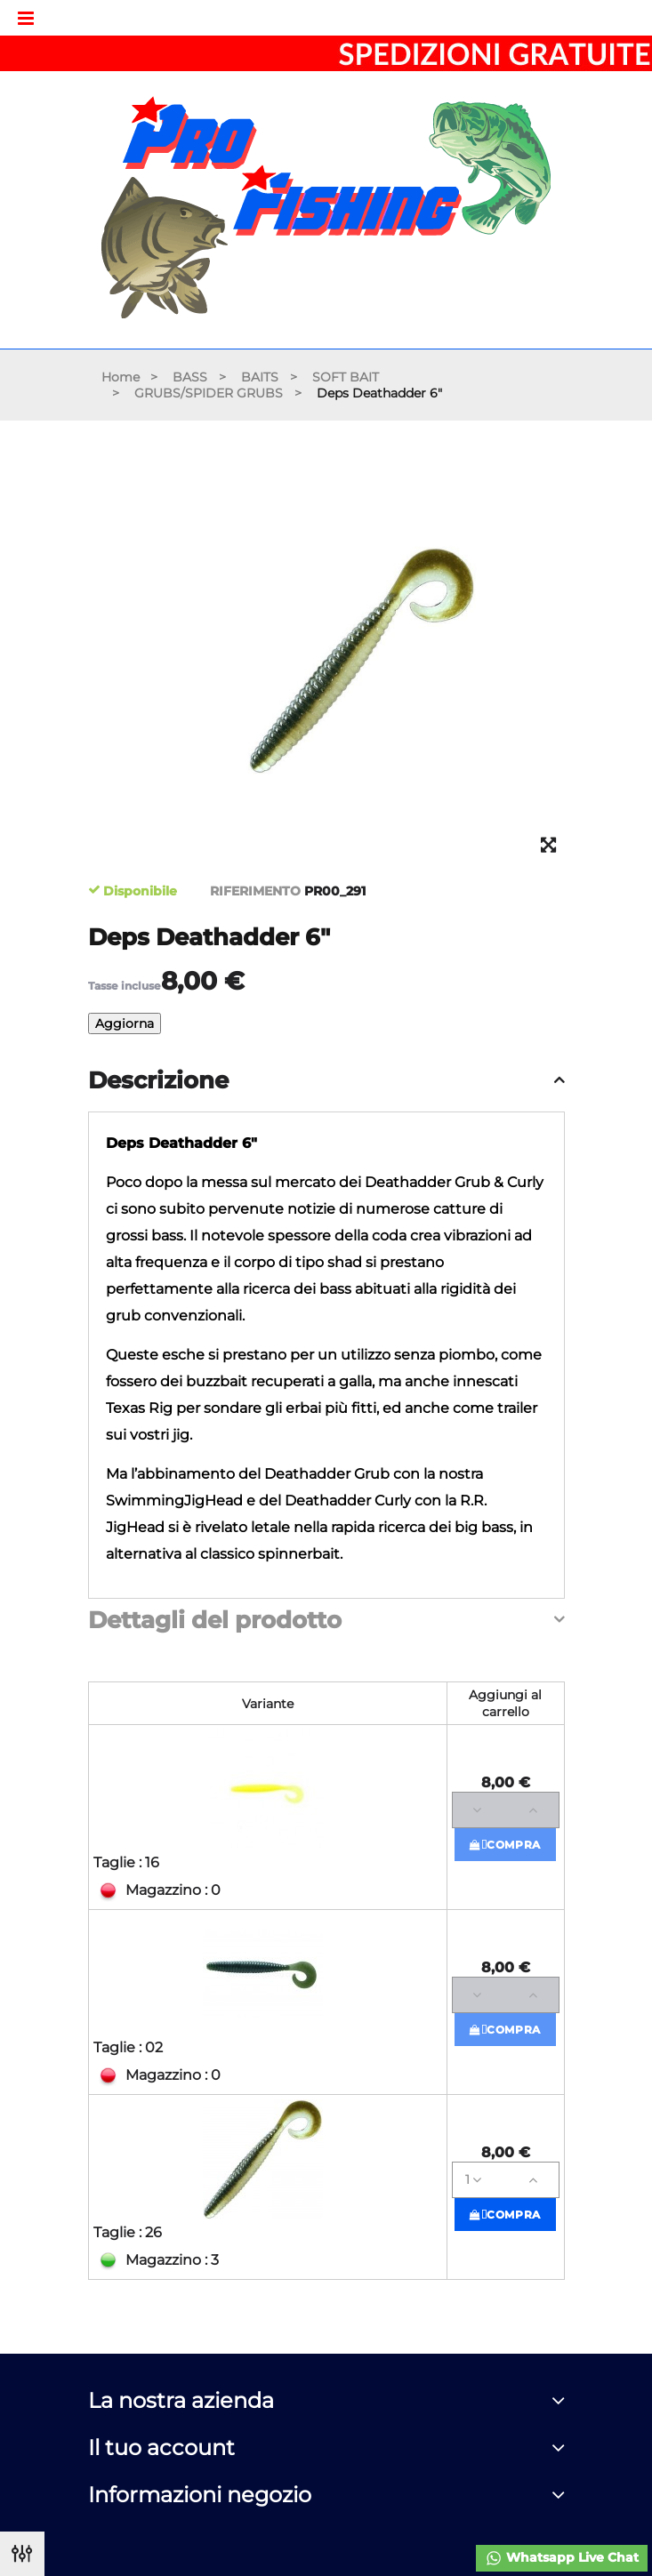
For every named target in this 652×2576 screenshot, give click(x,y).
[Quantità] (505, 1810)
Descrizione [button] (158, 1081)
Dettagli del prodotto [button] (215, 1621)
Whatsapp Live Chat (562, 2558)
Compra (505, 1844)
